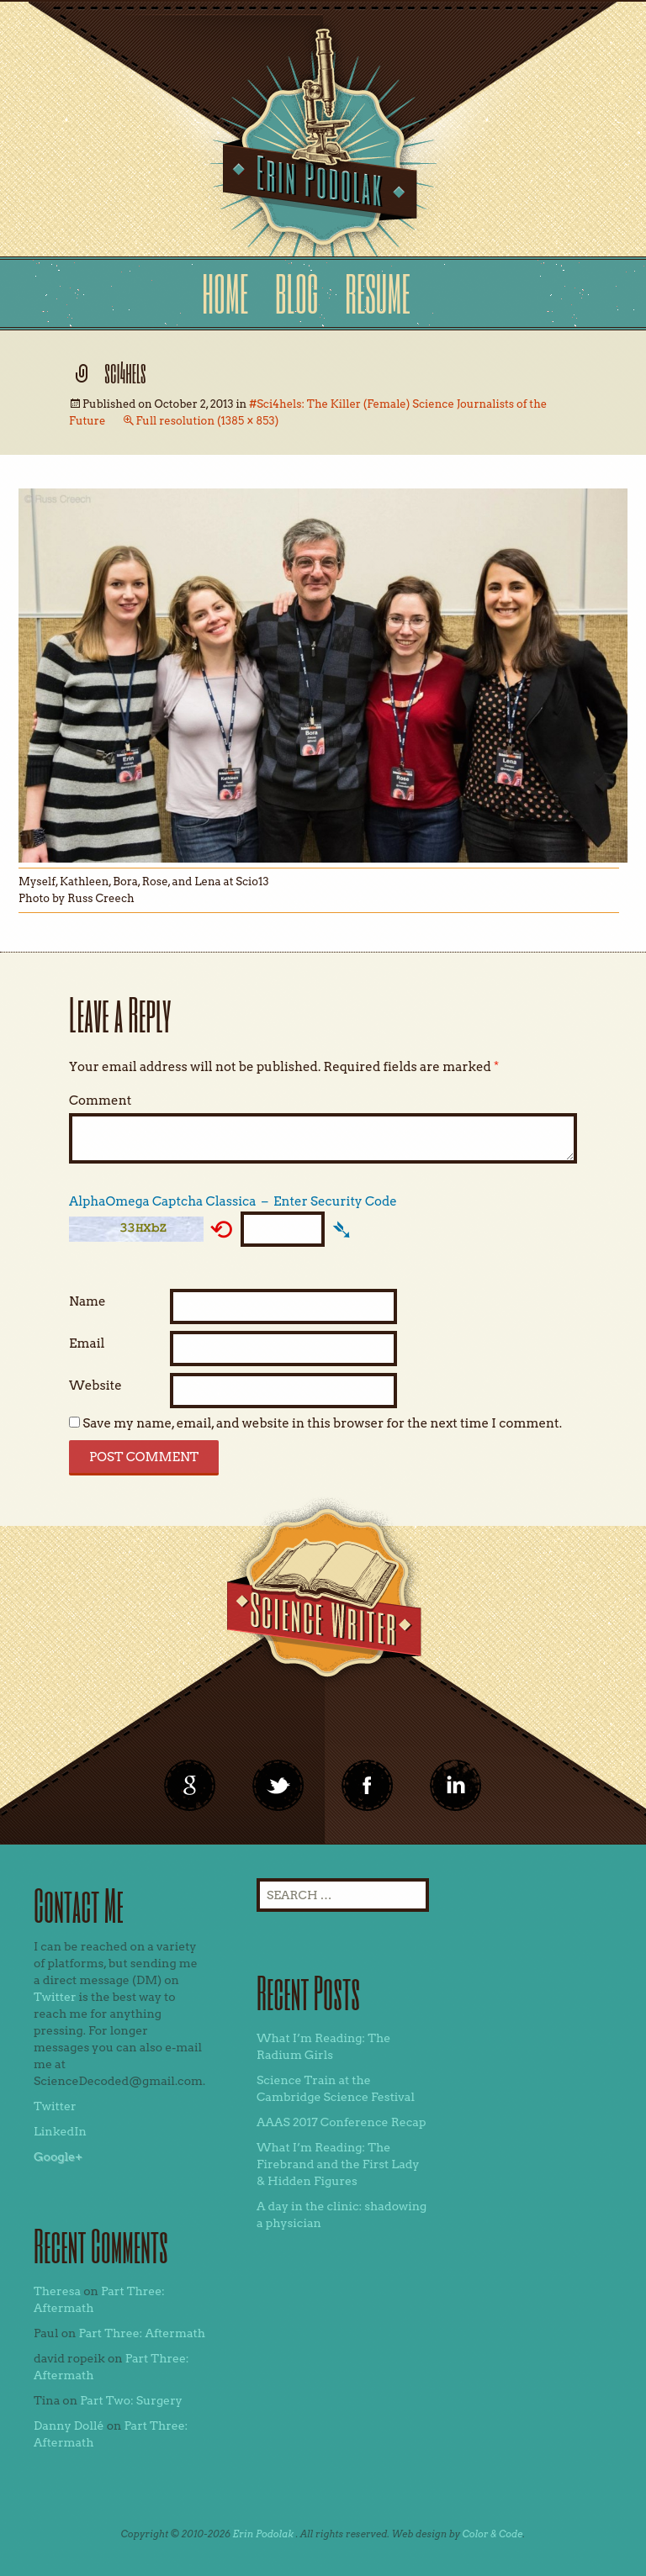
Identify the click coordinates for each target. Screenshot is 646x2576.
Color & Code (493, 2534)
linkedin (368, 1786)
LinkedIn (60, 2131)
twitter (278, 1786)
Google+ (58, 2156)
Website (95, 1385)
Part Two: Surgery (131, 2400)
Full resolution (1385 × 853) (206, 420)
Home (225, 293)
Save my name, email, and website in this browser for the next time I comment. (322, 1423)
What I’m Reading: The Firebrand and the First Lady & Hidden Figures (338, 2164)
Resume (377, 293)
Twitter (55, 1996)
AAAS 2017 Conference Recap (341, 2122)
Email (86, 1343)
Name (87, 1301)
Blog (297, 293)
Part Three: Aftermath (141, 2333)
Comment (100, 1100)
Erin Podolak (263, 2534)
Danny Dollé (69, 2425)
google (190, 1786)
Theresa (57, 2291)
